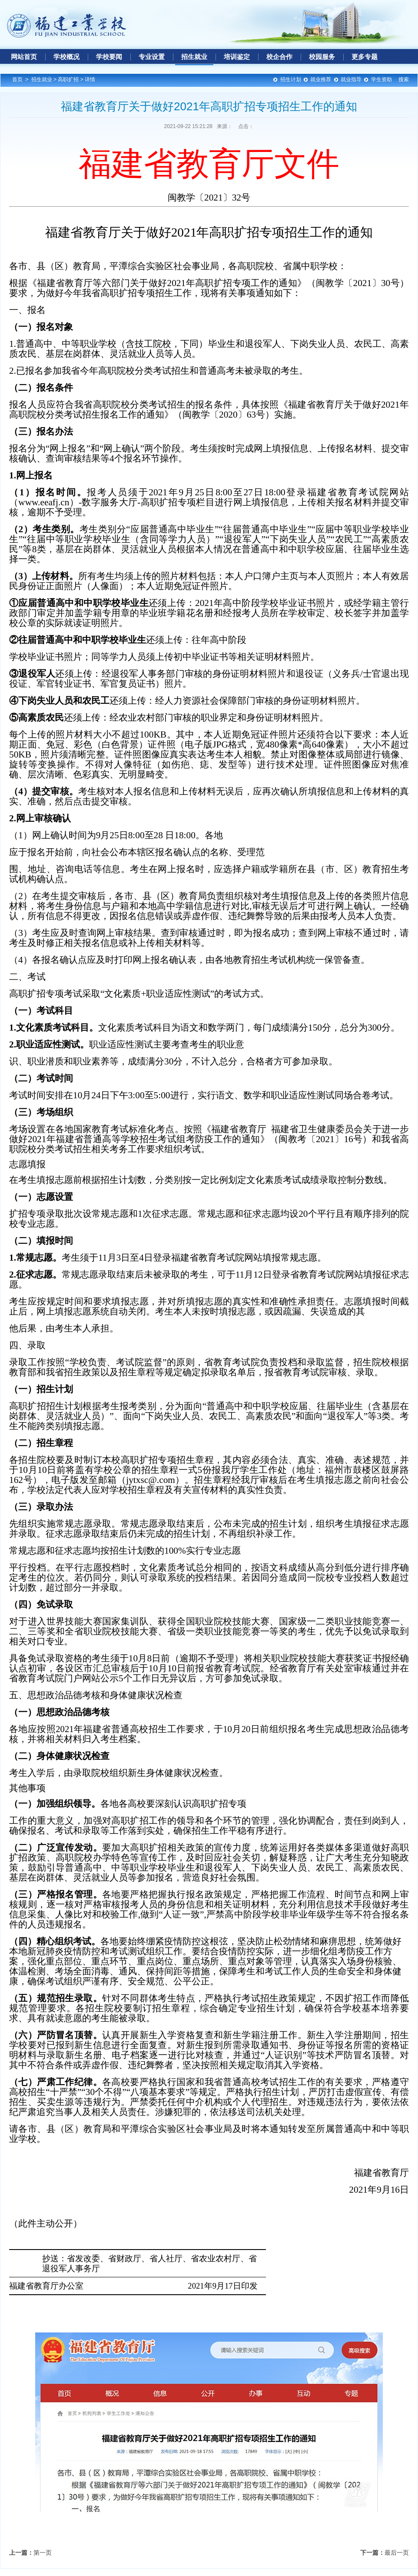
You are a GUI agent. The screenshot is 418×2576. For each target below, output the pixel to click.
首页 (17, 79)
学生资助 (381, 79)
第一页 (42, 2552)
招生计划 (290, 79)
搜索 (403, 79)
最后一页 (397, 2552)
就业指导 (351, 79)
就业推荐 (320, 79)
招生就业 (41, 79)
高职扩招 (68, 79)
